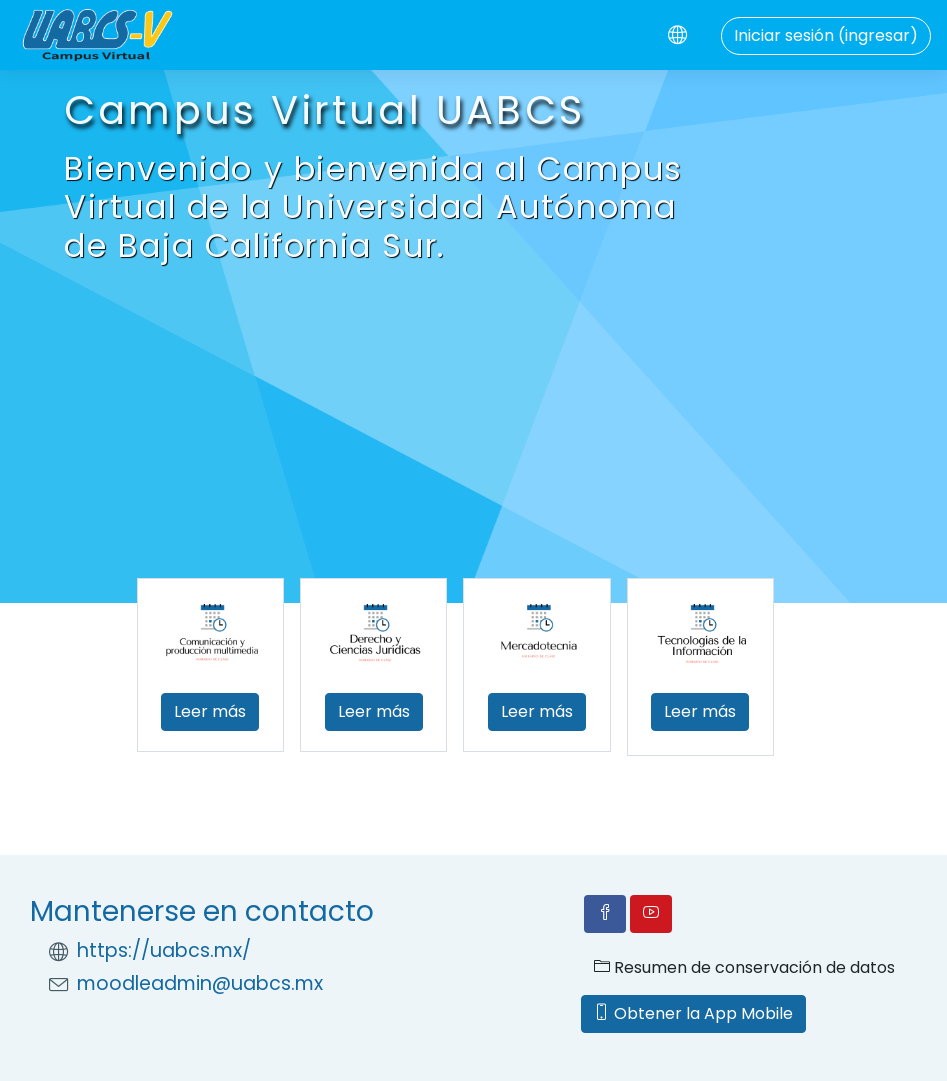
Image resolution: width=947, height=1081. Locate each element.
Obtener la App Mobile (693, 1013)
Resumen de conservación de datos (744, 967)
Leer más (210, 711)
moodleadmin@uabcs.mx (200, 983)
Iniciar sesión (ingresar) (826, 35)
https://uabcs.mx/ (164, 950)
